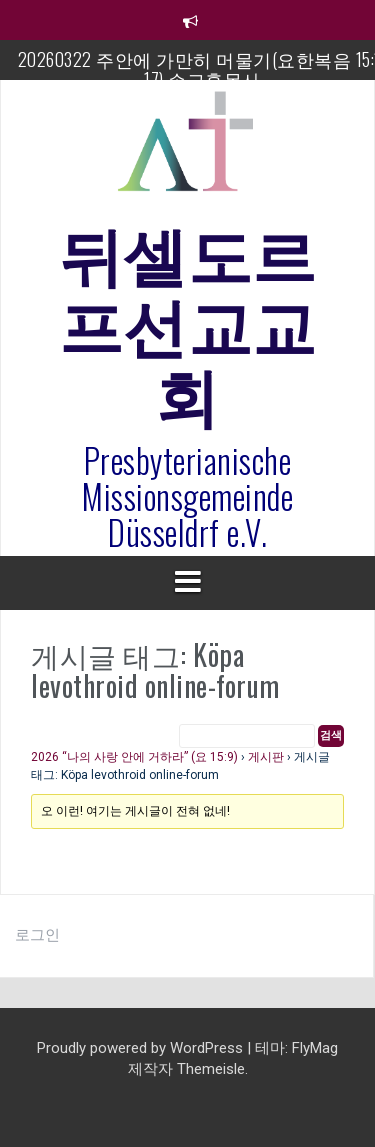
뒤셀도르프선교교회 (188, 321)
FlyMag (315, 1048)
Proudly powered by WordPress (142, 1048)
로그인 (37, 935)
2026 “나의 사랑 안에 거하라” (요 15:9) (134, 757)
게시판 (266, 757)
